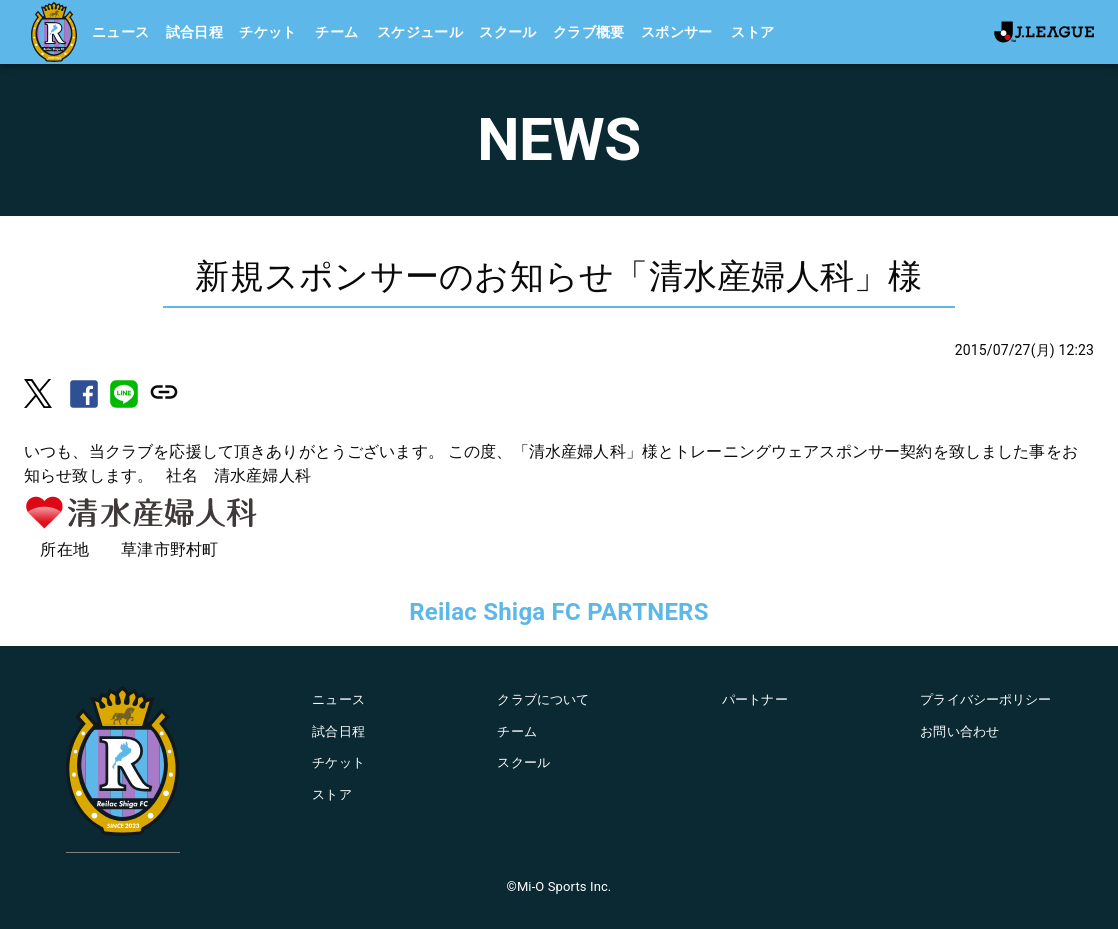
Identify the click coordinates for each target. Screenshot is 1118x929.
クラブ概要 (589, 32)
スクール (508, 32)
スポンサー (677, 32)
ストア (752, 32)
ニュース (121, 32)
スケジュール (420, 32)
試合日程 (195, 32)
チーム (336, 32)
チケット (268, 32)
